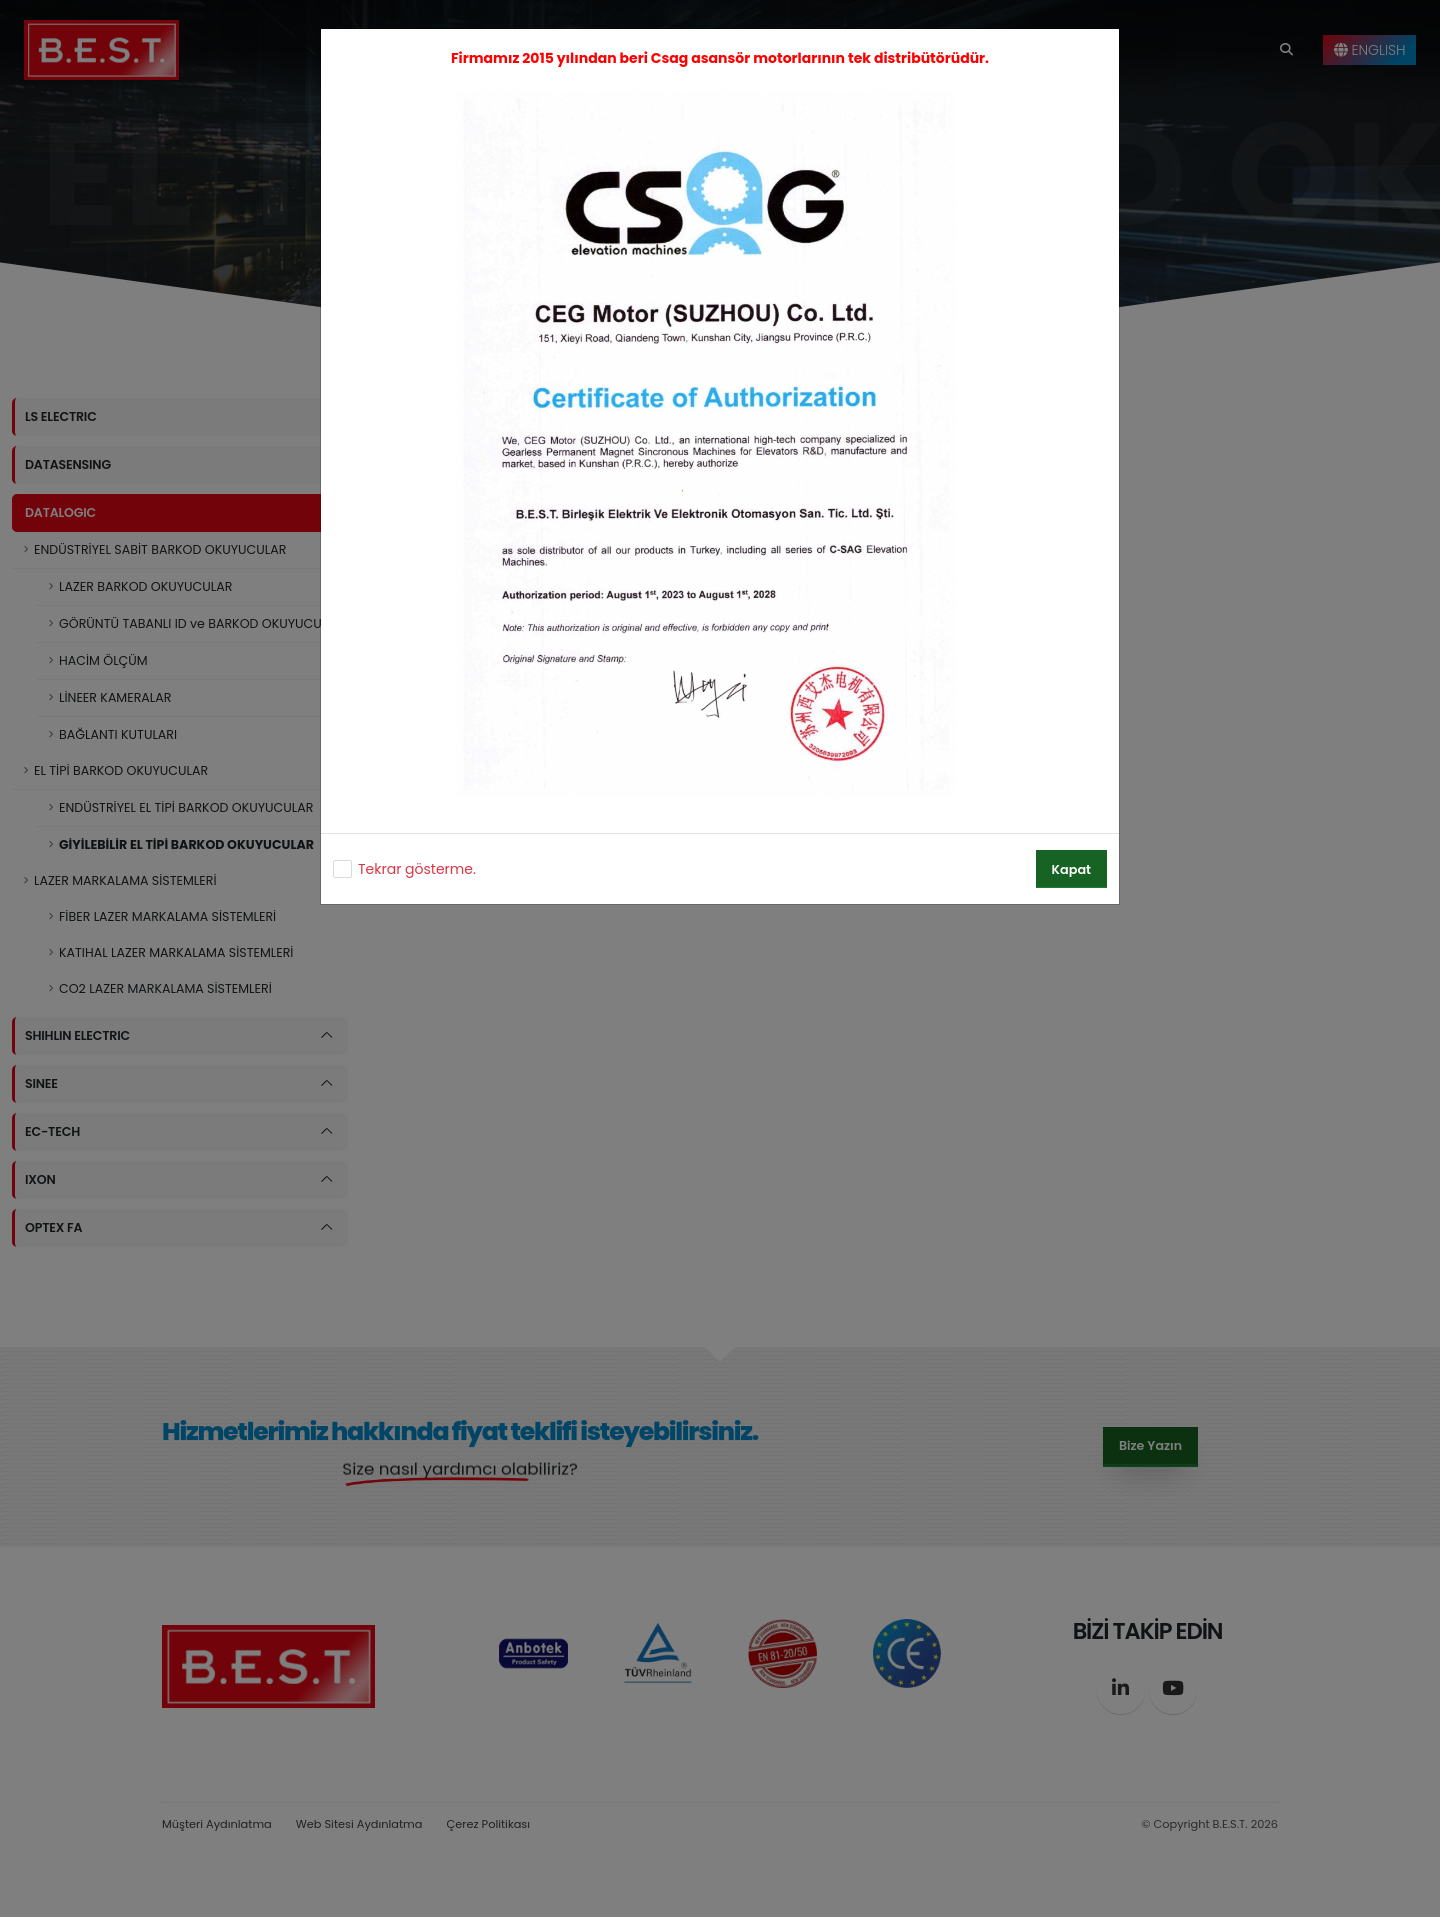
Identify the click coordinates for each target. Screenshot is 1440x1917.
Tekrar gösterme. (417, 869)
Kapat (1071, 869)
